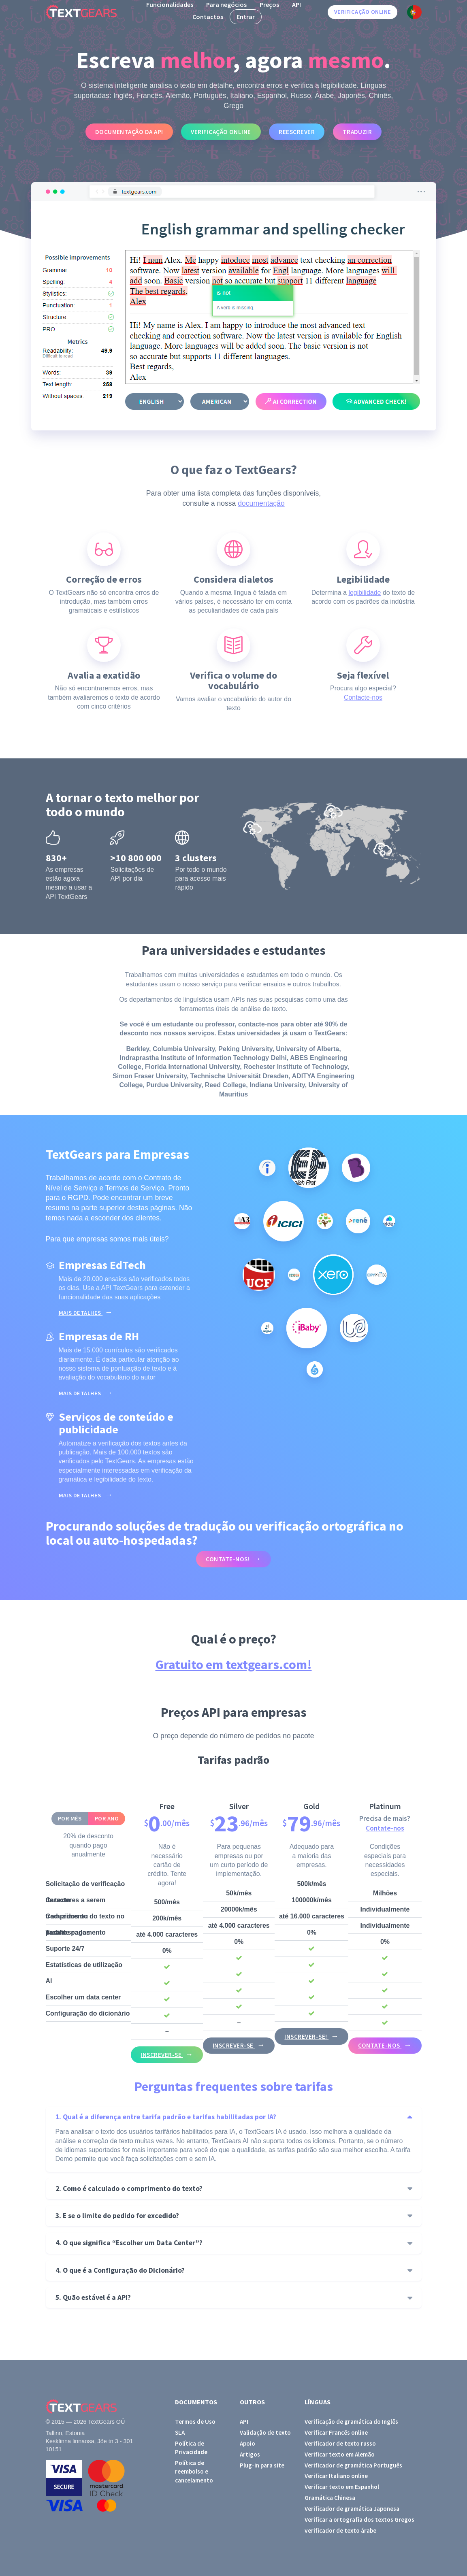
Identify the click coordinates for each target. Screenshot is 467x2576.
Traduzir (357, 132)
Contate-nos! (228, 1559)
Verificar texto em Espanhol (342, 2487)
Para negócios (226, 4)
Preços (269, 4)
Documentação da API (129, 132)
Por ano (107, 1818)
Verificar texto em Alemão (340, 2454)
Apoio (247, 2443)
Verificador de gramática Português (353, 2465)
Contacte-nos (363, 697)
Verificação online (362, 11)
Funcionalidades (169, 4)
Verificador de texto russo (340, 2443)
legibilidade (364, 592)
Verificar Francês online (336, 2432)
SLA (180, 2432)
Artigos (250, 2454)
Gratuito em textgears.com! (234, 1664)
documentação (261, 503)
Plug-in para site (262, 2465)
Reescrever (297, 132)
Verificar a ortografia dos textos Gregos (359, 2519)
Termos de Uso (195, 2421)
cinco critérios (111, 706)
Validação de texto (265, 2432)
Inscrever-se (162, 2055)
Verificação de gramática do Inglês (351, 2421)
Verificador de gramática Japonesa (352, 2508)
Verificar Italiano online (336, 2476)
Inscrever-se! (306, 2036)
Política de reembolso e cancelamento (194, 2471)
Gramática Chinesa (330, 2497)
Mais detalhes (81, 1312)
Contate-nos (385, 1828)
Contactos (207, 17)
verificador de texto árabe (340, 2530)
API (296, 4)
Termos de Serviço (134, 1188)
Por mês (70, 1818)
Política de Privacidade (191, 2448)
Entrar (246, 17)
